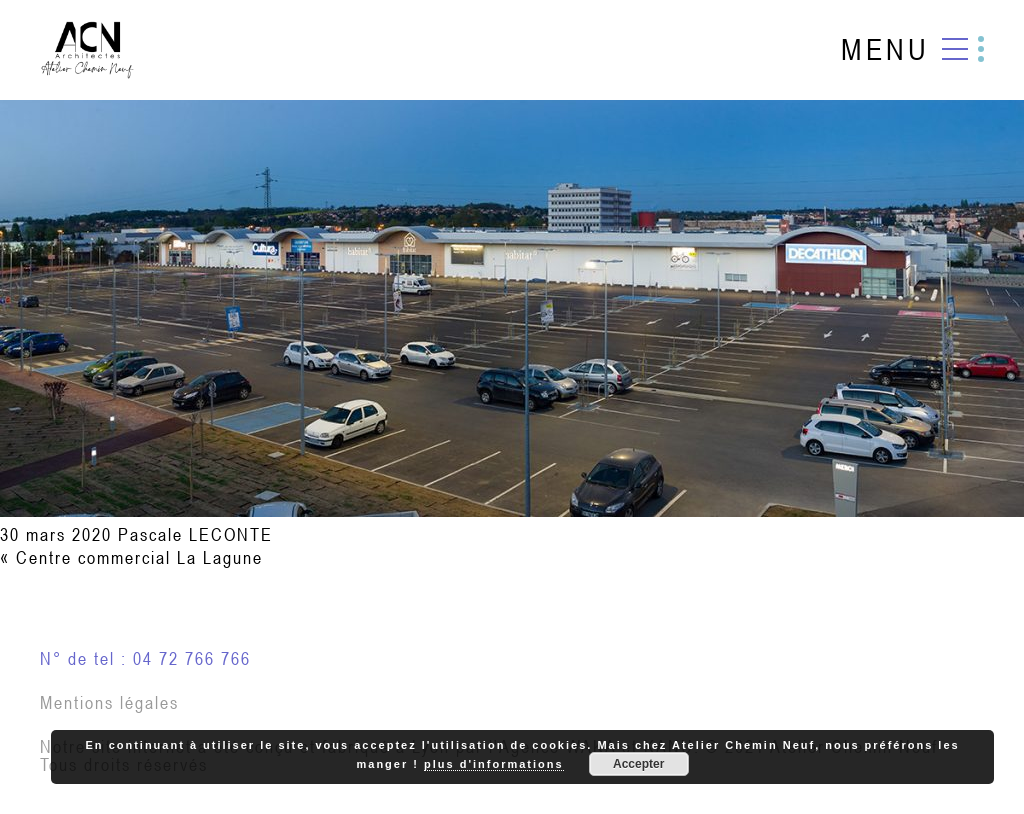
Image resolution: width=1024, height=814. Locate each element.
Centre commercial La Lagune (139, 557)
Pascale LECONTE (195, 534)
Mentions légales (109, 702)
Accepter (638, 764)
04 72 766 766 (192, 658)
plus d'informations (494, 764)
